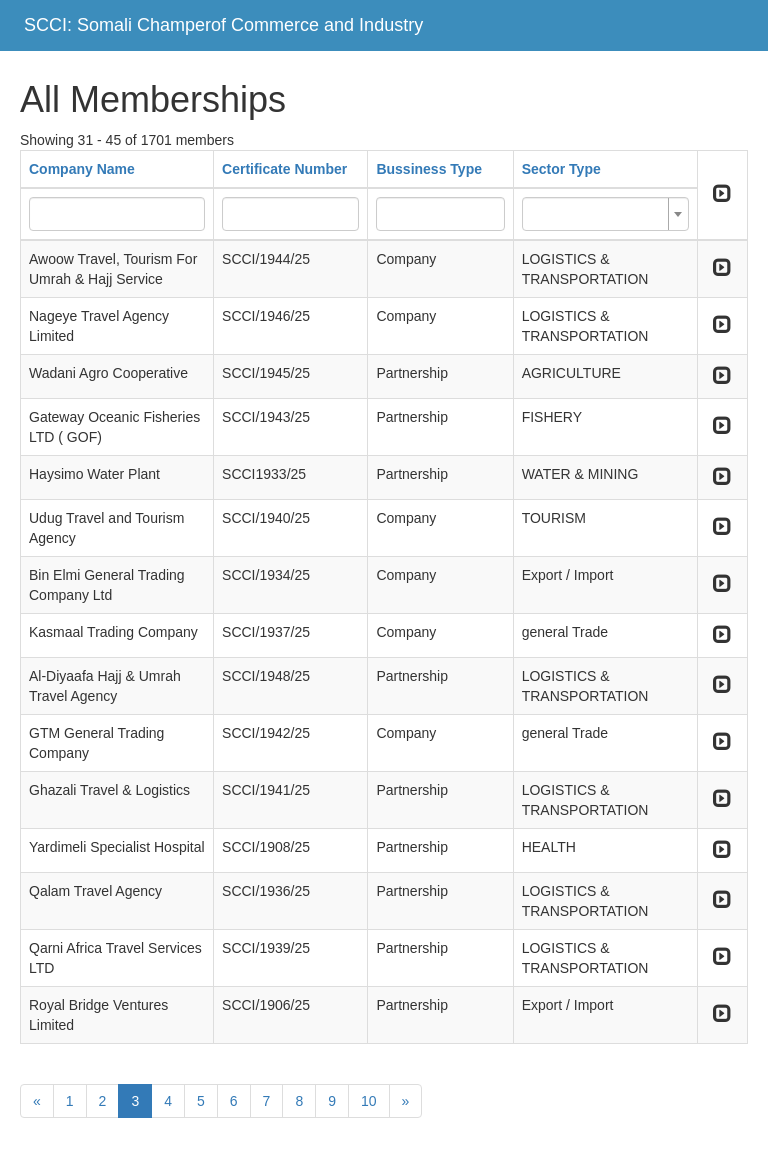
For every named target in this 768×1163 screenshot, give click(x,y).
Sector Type (561, 169)
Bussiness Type (429, 169)
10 (369, 1101)
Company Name (82, 169)
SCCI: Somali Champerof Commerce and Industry (223, 25)
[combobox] (605, 214)
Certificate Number (284, 169)
